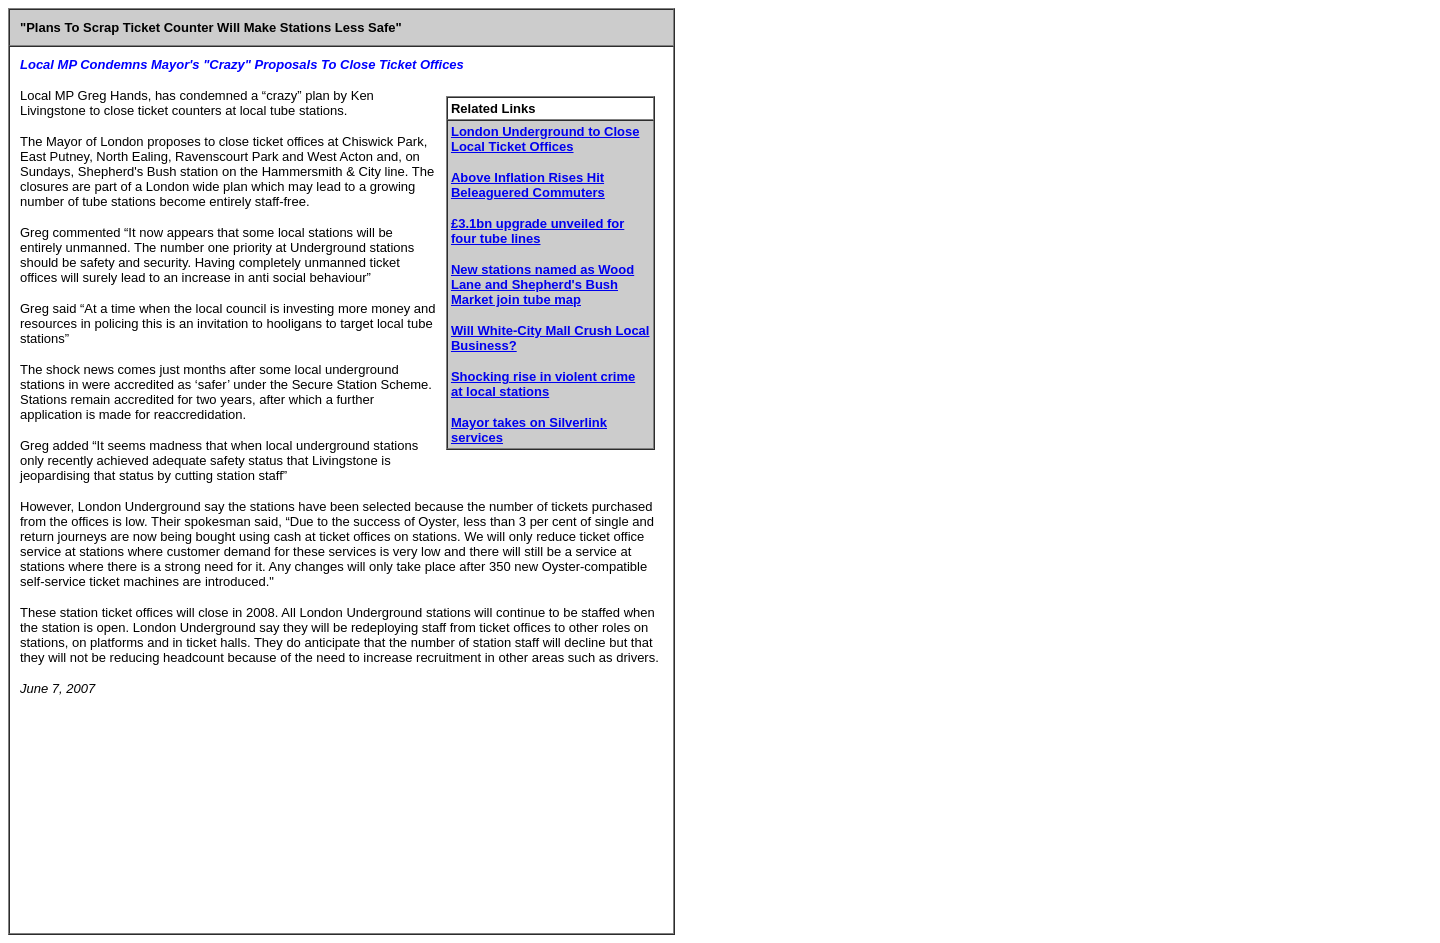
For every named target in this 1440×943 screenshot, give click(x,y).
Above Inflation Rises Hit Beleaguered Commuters (528, 185)
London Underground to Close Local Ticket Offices (545, 139)
